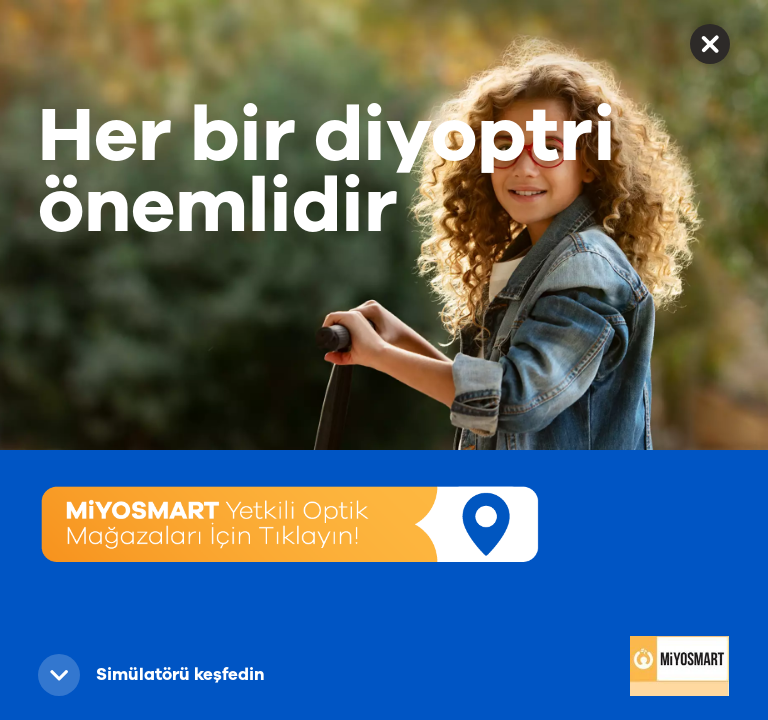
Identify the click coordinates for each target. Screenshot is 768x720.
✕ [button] (709, 43)
